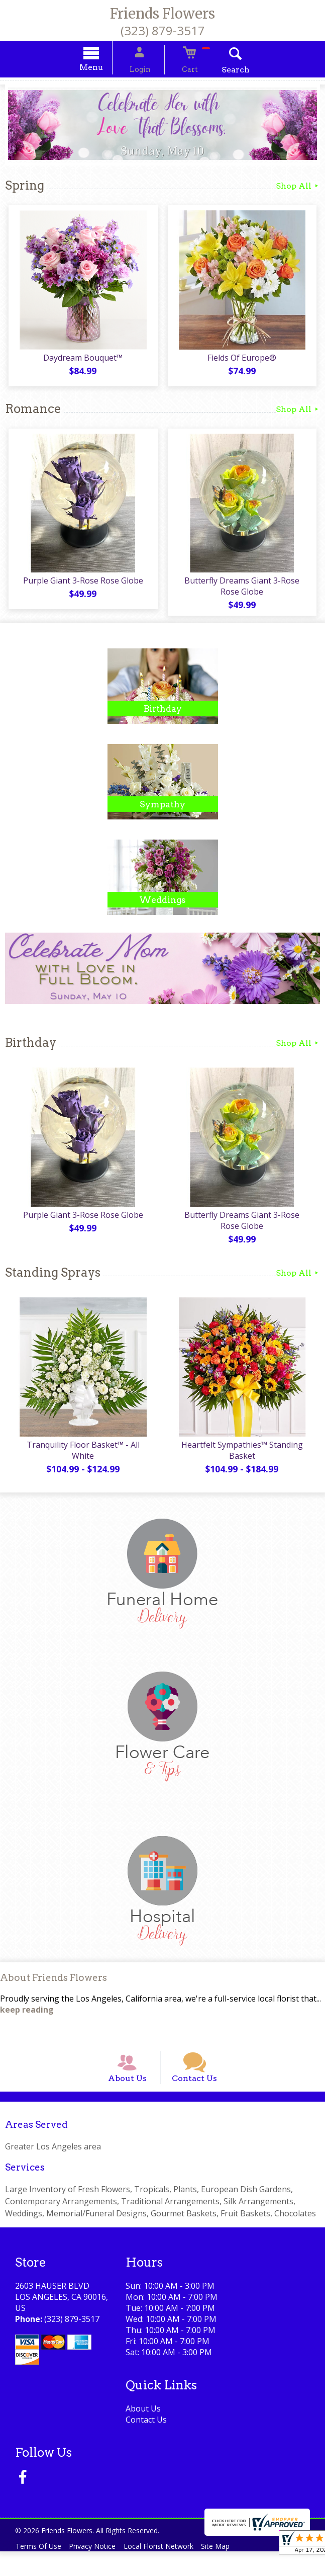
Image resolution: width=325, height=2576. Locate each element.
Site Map (230, 2570)
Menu (104, 68)
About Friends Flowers (53, 1989)
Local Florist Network (169, 2570)
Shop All (298, 187)
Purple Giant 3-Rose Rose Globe (81, 585)
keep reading (27, 2021)
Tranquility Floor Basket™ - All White (81, 1456)
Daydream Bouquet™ (81, 362)
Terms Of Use (40, 2570)
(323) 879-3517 (163, 30)
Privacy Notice (98, 2570)
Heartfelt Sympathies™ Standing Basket (243, 1462)
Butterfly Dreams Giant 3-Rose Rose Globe (243, 591)
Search (222, 71)
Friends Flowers (162, 13)
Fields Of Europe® (243, 362)
